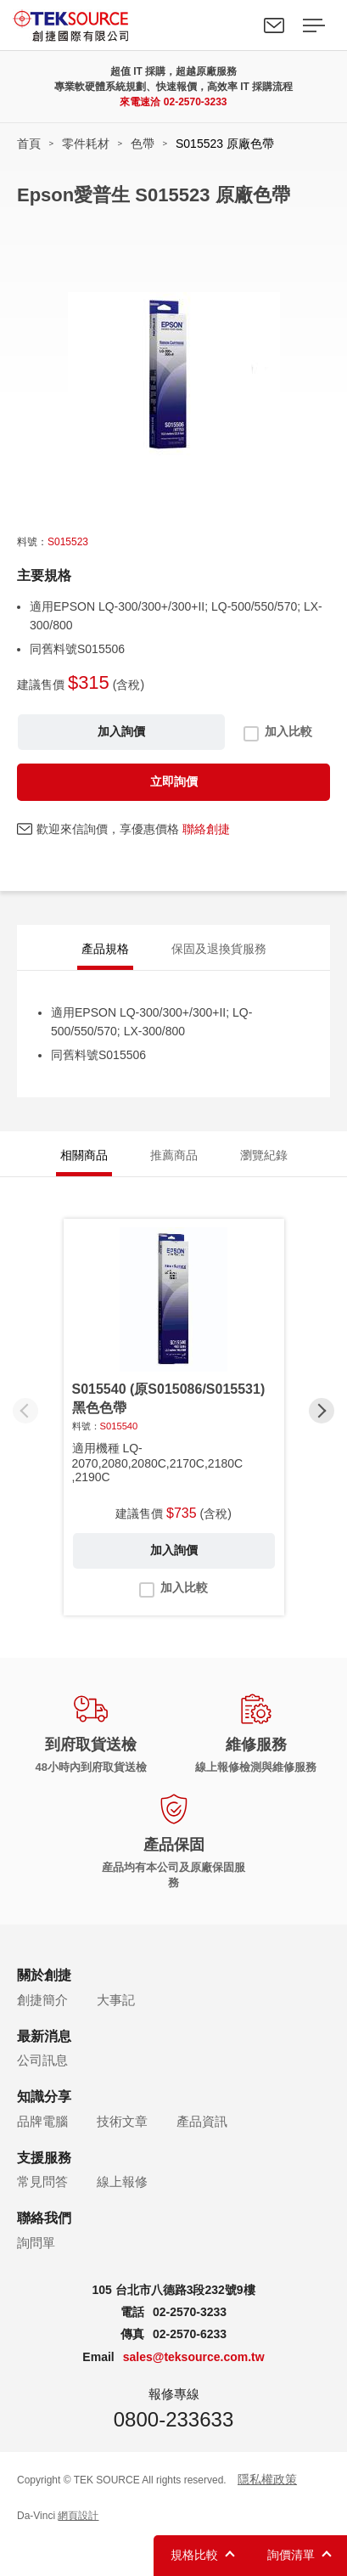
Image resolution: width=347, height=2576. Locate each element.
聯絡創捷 (206, 829)
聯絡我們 (274, 25)
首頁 (29, 143)
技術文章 (122, 2121)
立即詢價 (174, 781)
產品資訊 (201, 2121)
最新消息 (44, 2036)
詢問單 (36, 2242)
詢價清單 (291, 2555)
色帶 (142, 143)
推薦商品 (174, 1155)
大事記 (116, 2000)
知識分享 (44, 2096)
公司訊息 (42, 2060)
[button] (321, 1410)
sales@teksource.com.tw (194, 2357)
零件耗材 (85, 143)
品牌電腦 (42, 2121)
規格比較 (194, 2555)
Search (235, 25)
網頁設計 (78, 2516)
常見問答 (42, 2181)
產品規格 (105, 948)
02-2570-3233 (195, 102)
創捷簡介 (42, 2000)
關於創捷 (44, 1975)
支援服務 (44, 2157)
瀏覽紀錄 (264, 1155)
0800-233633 (173, 2419)
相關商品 (84, 1155)
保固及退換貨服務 (218, 948)
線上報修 (122, 2181)
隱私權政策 (267, 2479)
